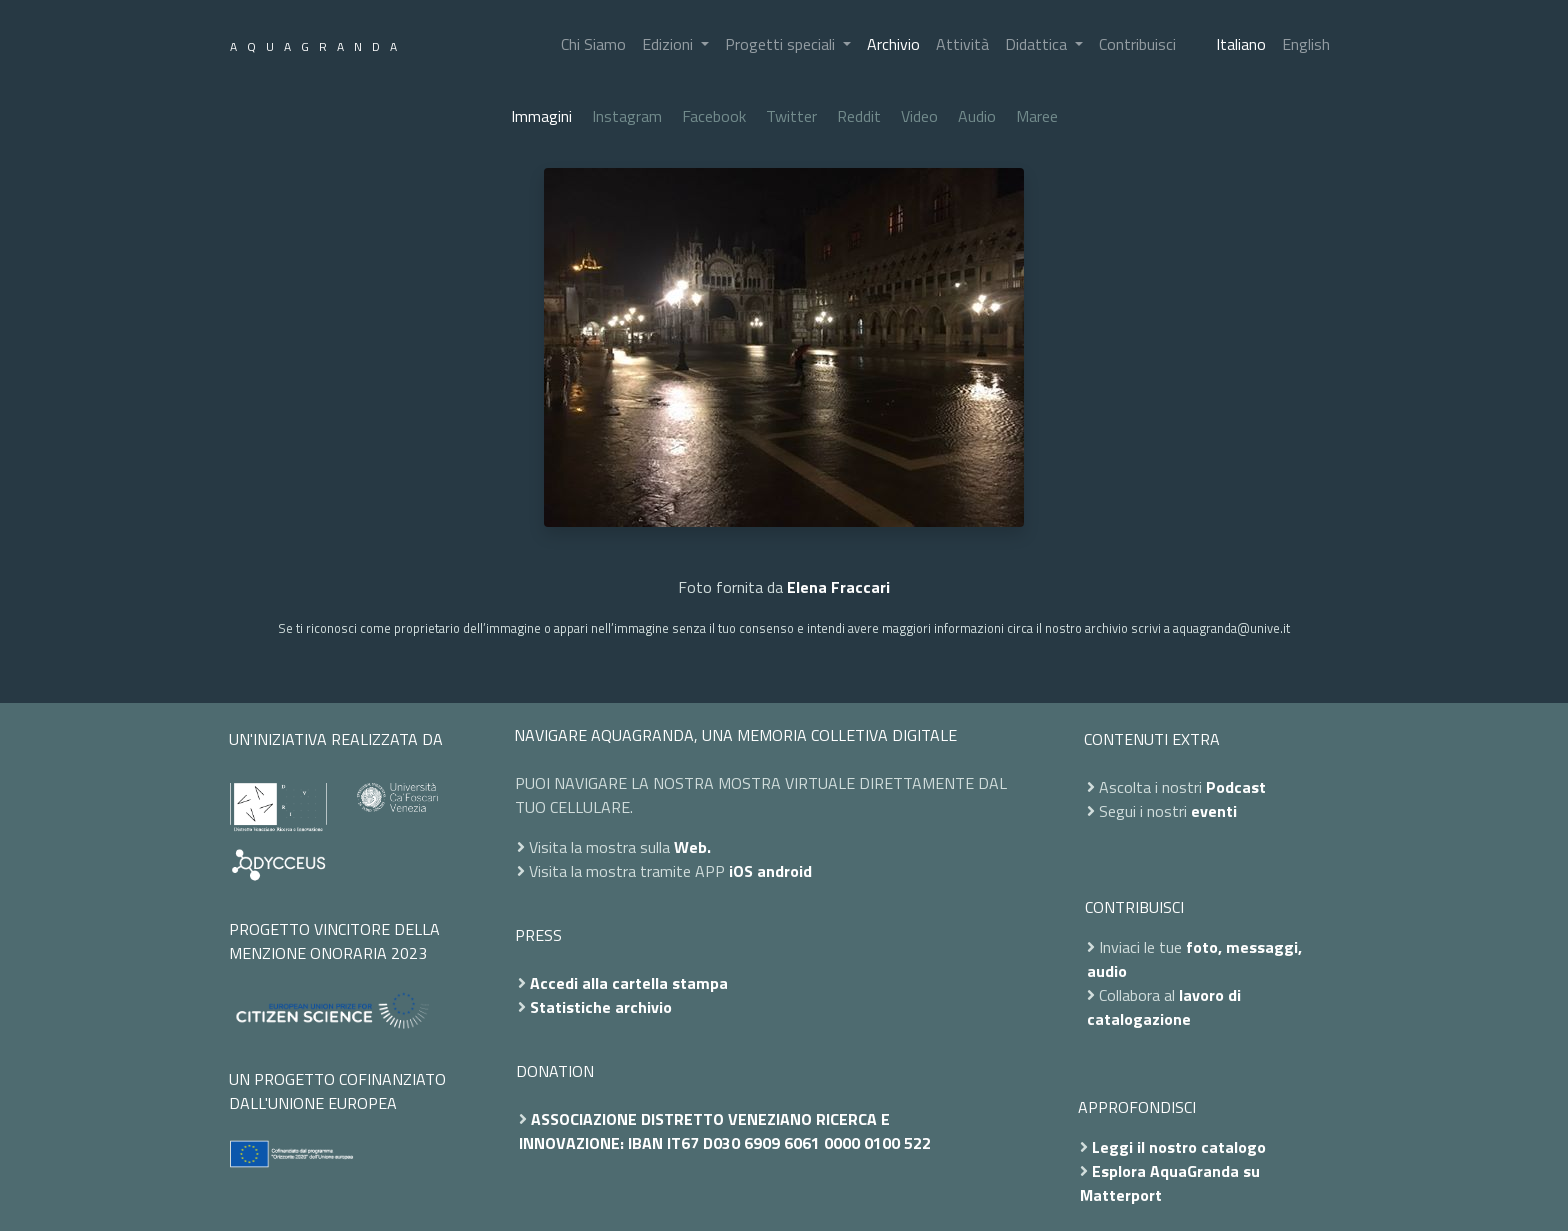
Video (919, 116)
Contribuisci (1137, 44)
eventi (1214, 811)
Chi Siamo (593, 44)
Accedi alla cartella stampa (629, 983)
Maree (1037, 116)
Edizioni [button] (669, 44)
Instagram (627, 116)
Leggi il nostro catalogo (1179, 1147)
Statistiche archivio (601, 1007)
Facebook (714, 116)
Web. (692, 847)
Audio (977, 116)
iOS (741, 871)
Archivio (893, 44)
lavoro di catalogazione (1164, 1007)
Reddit (859, 116)
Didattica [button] (1038, 44)
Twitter (791, 116)
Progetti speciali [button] (782, 44)
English (1306, 44)
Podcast (1236, 787)
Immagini (541, 116)
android (784, 871)
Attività (962, 44)
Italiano (1241, 44)
